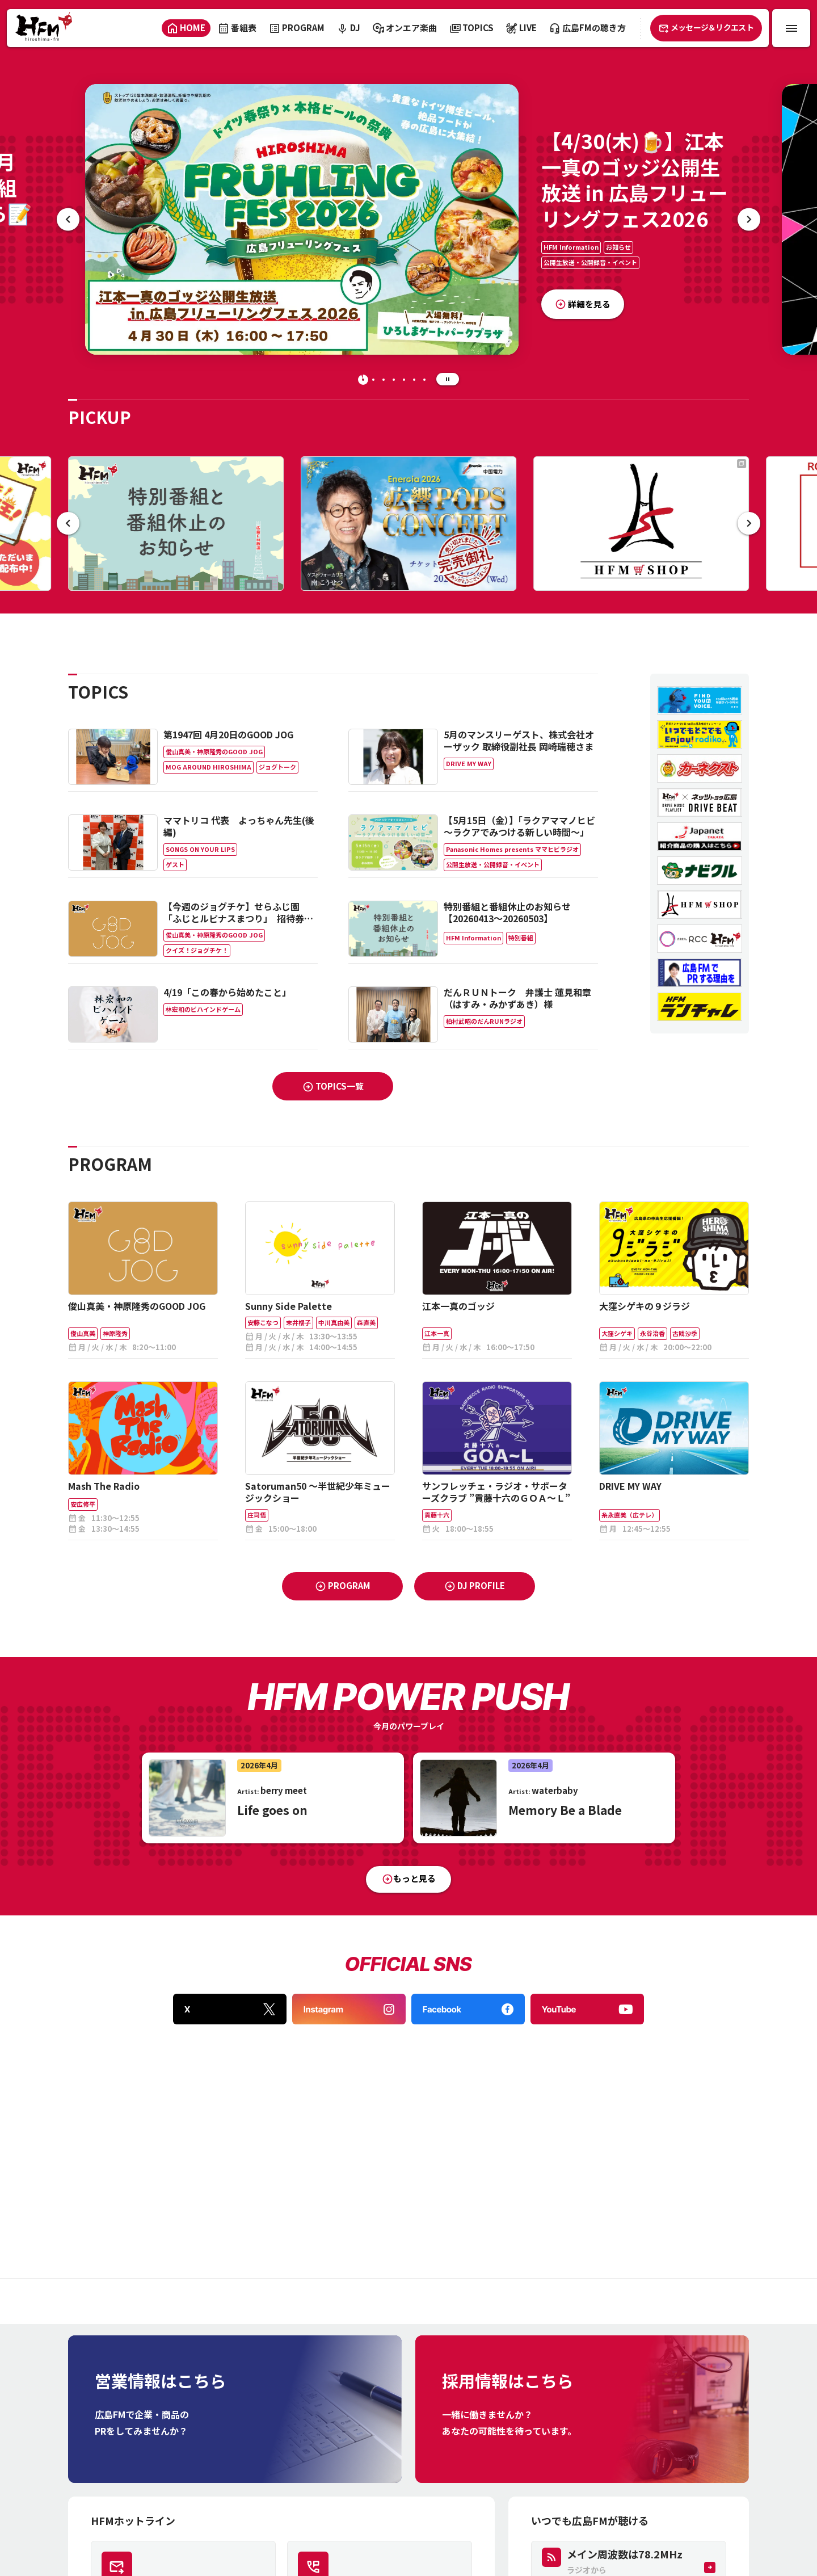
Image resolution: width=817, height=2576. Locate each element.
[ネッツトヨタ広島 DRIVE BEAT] (699, 802)
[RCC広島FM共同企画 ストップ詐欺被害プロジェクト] (699, 938)
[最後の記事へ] (68, 219)
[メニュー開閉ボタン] (791, 28)
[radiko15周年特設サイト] (699, 700)
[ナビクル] (699, 870)
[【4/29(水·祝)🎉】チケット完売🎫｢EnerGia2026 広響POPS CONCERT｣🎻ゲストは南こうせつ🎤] (408, 523)
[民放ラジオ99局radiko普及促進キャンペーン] (699, 734)
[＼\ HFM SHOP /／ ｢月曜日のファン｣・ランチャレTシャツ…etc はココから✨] (641, 523)
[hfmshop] (699, 904)
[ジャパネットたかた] (699, 836)
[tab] (363, 380)
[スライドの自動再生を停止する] (447, 379)
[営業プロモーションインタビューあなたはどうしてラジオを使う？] (699, 973)
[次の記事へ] (749, 219)
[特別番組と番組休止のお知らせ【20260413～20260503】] (176, 523)
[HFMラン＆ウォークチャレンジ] (699, 1007)
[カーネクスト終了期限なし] (699, 768)
